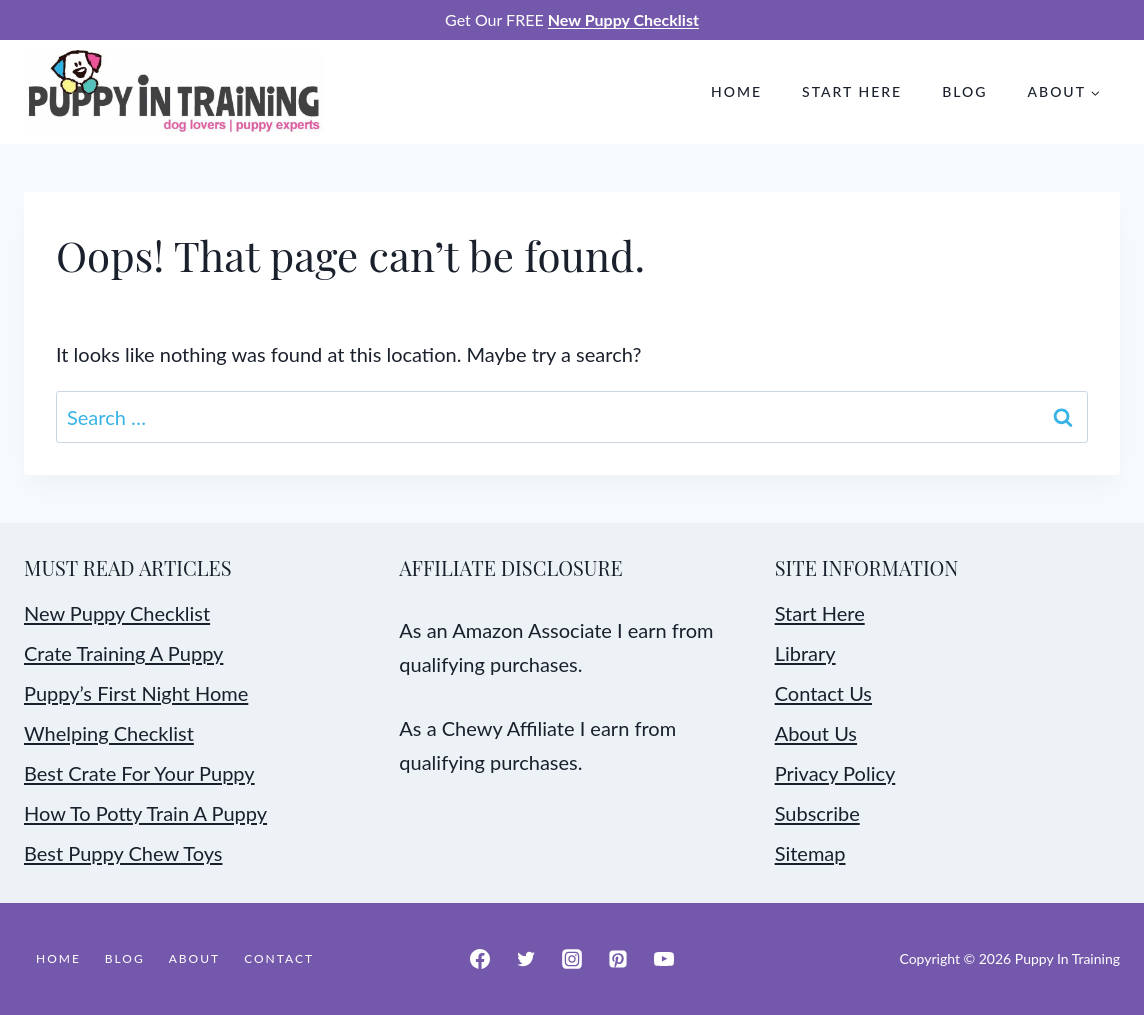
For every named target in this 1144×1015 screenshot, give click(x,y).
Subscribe (817, 813)
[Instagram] (572, 959)
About (194, 958)
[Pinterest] (618, 959)
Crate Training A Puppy (123, 653)
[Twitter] (526, 959)
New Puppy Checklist (117, 613)
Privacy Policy (835, 773)
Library (805, 653)
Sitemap (810, 853)
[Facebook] (480, 959)
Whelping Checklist (109, 733)
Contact (279, 958)
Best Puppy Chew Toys (123, 853)
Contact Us (823, 693)
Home (736, 91)
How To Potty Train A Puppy (145, 813)
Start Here (852, 91)
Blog (964, 91)
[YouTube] (664, 959)
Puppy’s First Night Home (136, 693)
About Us (816, 733)
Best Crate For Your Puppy (139, 773)
